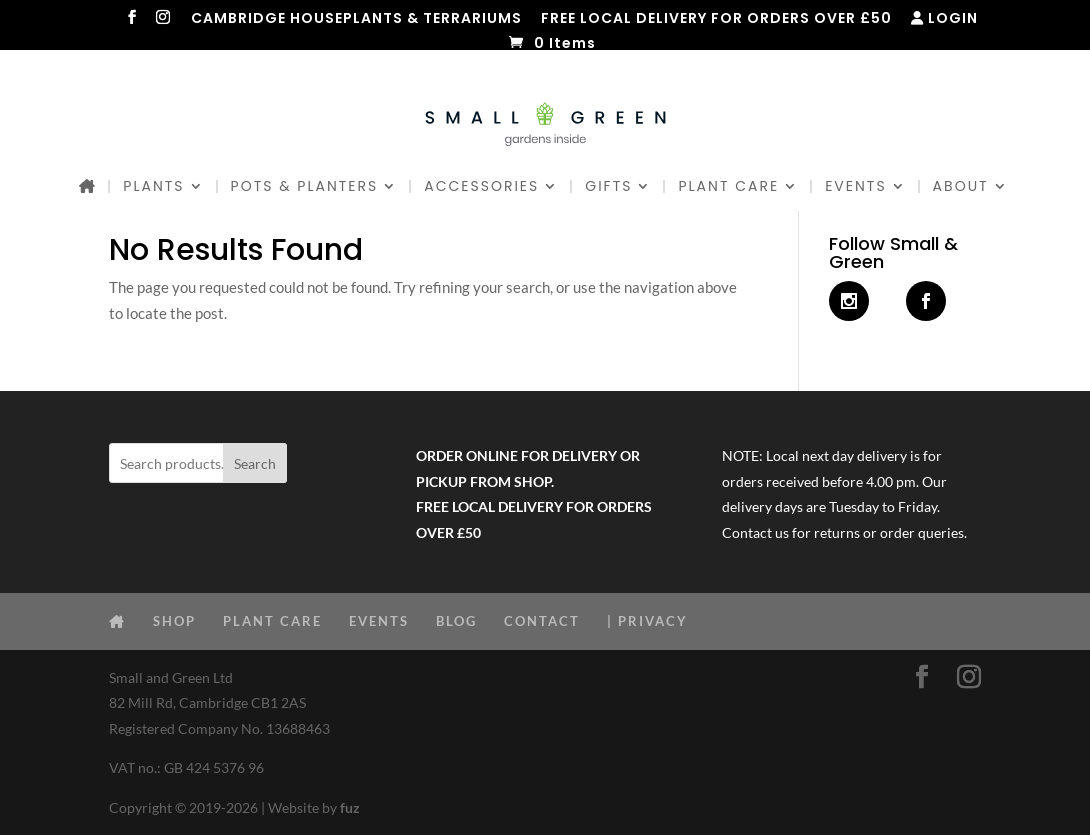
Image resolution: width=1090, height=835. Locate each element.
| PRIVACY (647, 621)
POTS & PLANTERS (305, 187)
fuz (350, 807)
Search (255, 463)
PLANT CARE (728, 187)
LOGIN (944, 19)
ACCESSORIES (481, 187)
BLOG (456, 621)
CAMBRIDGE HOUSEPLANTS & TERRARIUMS (356, 19)
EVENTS (855, 187)
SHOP (174, 621)
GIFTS (608, 187)
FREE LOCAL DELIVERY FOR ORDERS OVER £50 (716, 19)
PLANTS (153, 187)
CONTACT (542, 621)
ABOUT (961, 187)
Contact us (755, 532)
